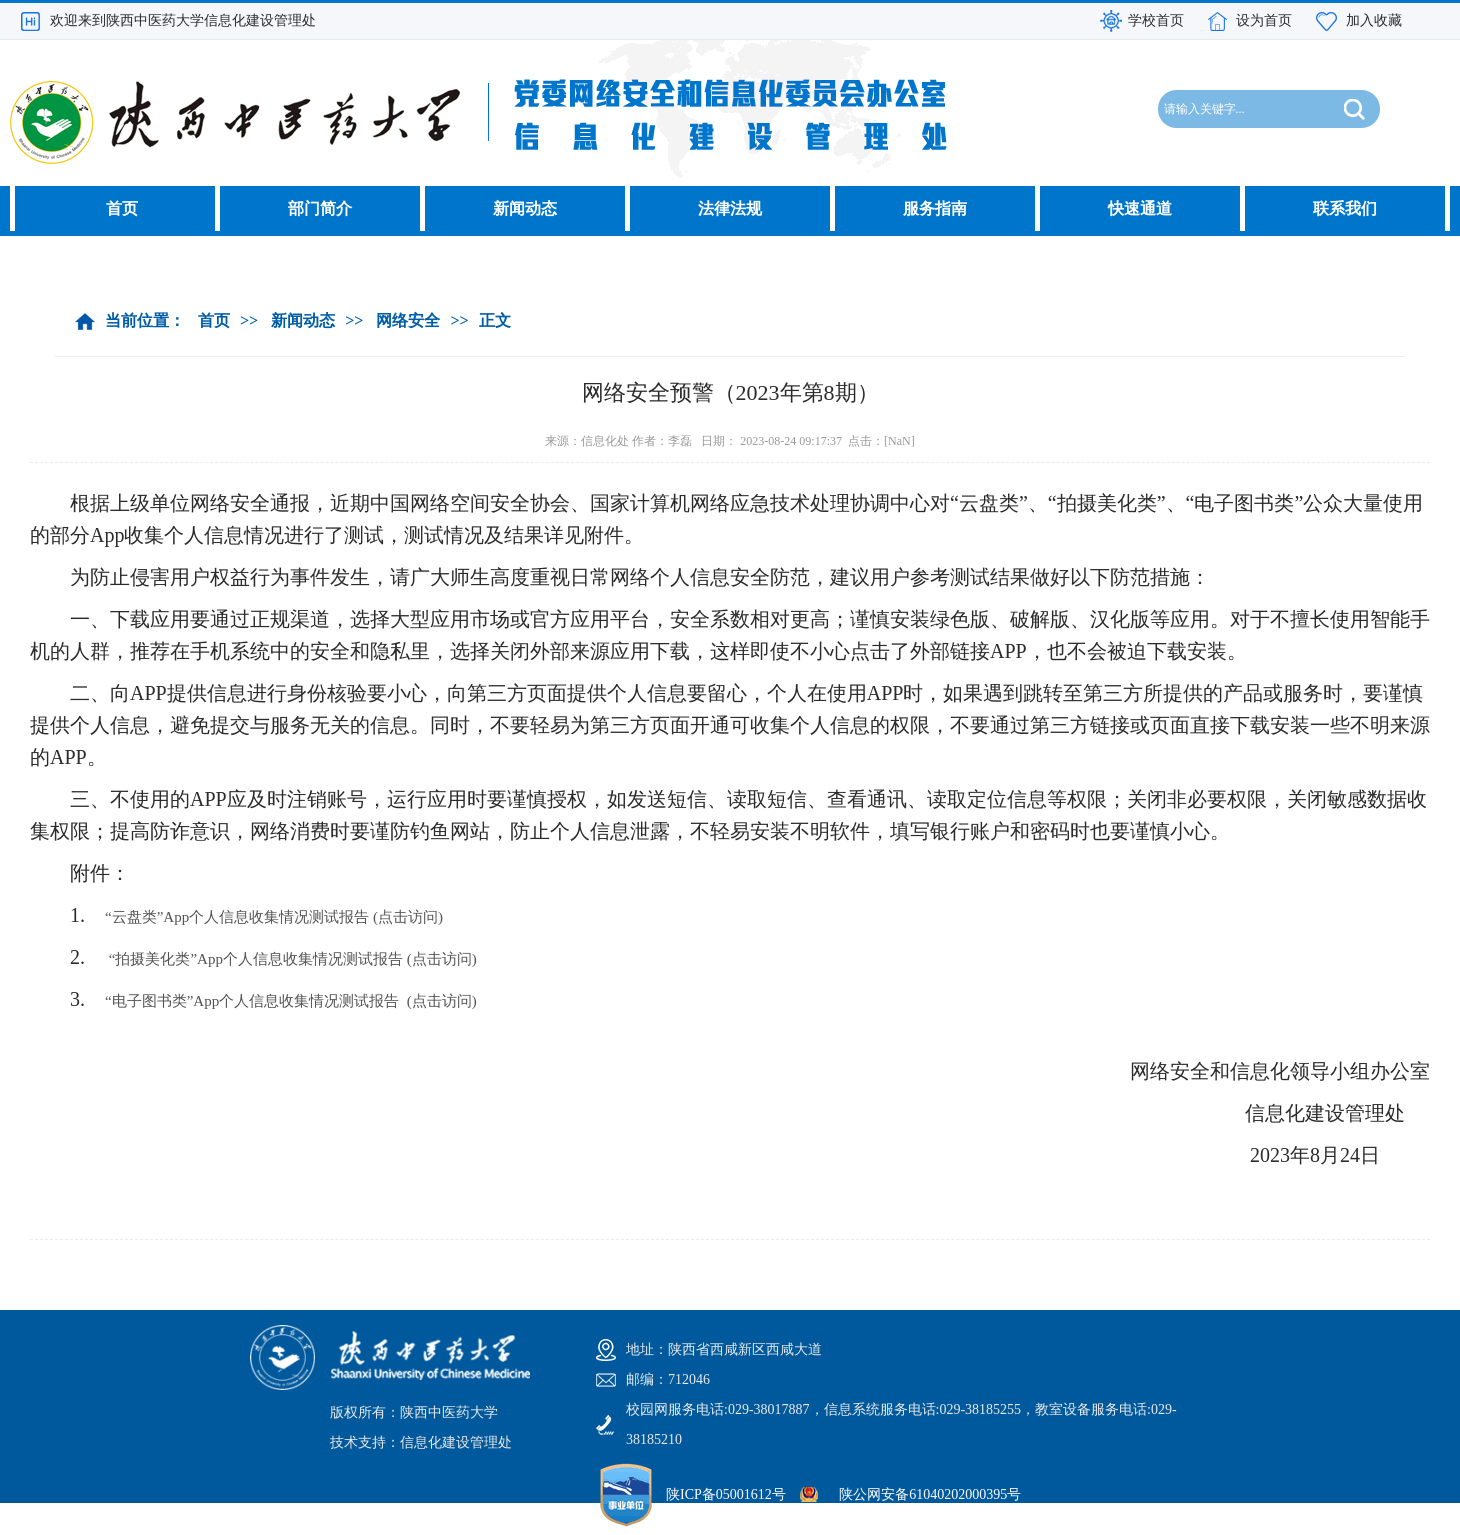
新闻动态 (525, 208)
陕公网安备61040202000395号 (930, 1494)
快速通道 (1140, 208)
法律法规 (730, 208)
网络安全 (408, 320)
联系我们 (1345, 208)
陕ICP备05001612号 (726, 1494)
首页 (122, 208)
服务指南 (935, 208)
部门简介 (320, 208)
